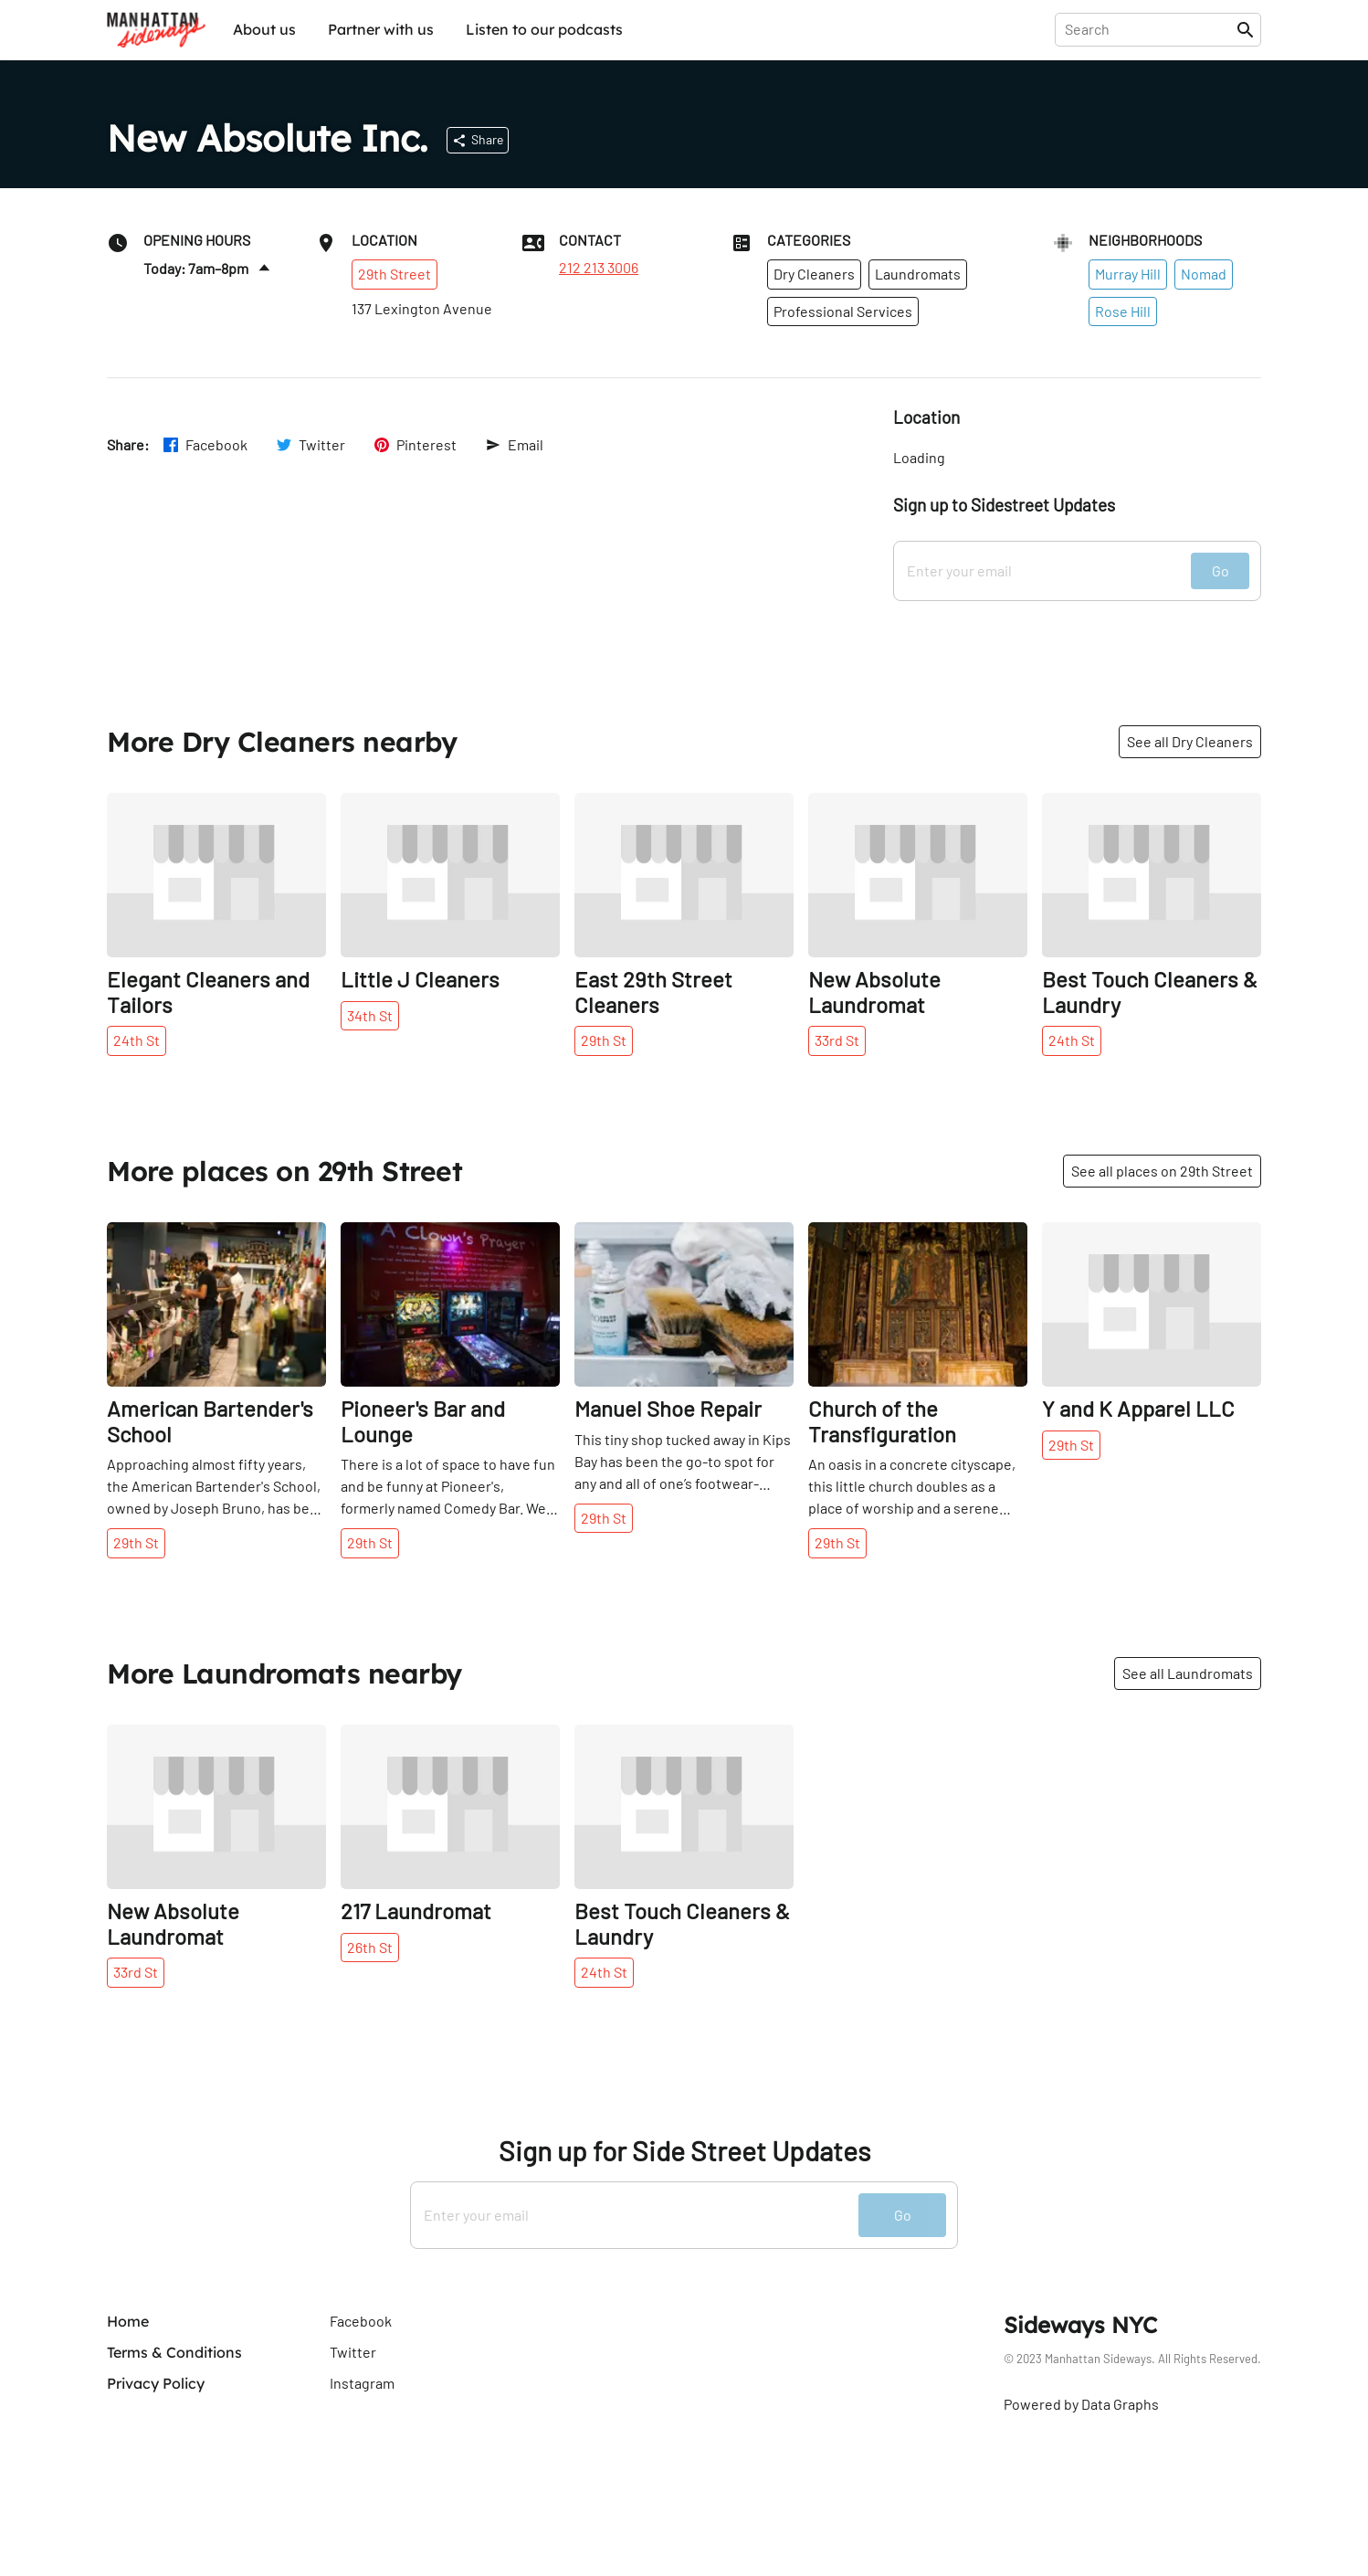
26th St (370, 1947)
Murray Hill (1128, 273)
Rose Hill (1123, 311)
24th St (136, 1040)
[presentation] (1149, 29)
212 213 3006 (598, 267)
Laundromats (918, 273)
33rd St (837, 1040)
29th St (603, 1040)
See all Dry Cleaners (1190, 741)
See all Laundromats (1187, 1673)
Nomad (1203, 273)
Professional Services (842, 311)
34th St (370, 1015)
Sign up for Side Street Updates (684, 2151)
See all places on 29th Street (1162, 1170)
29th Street (394, 273)
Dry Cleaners (814, 273)
